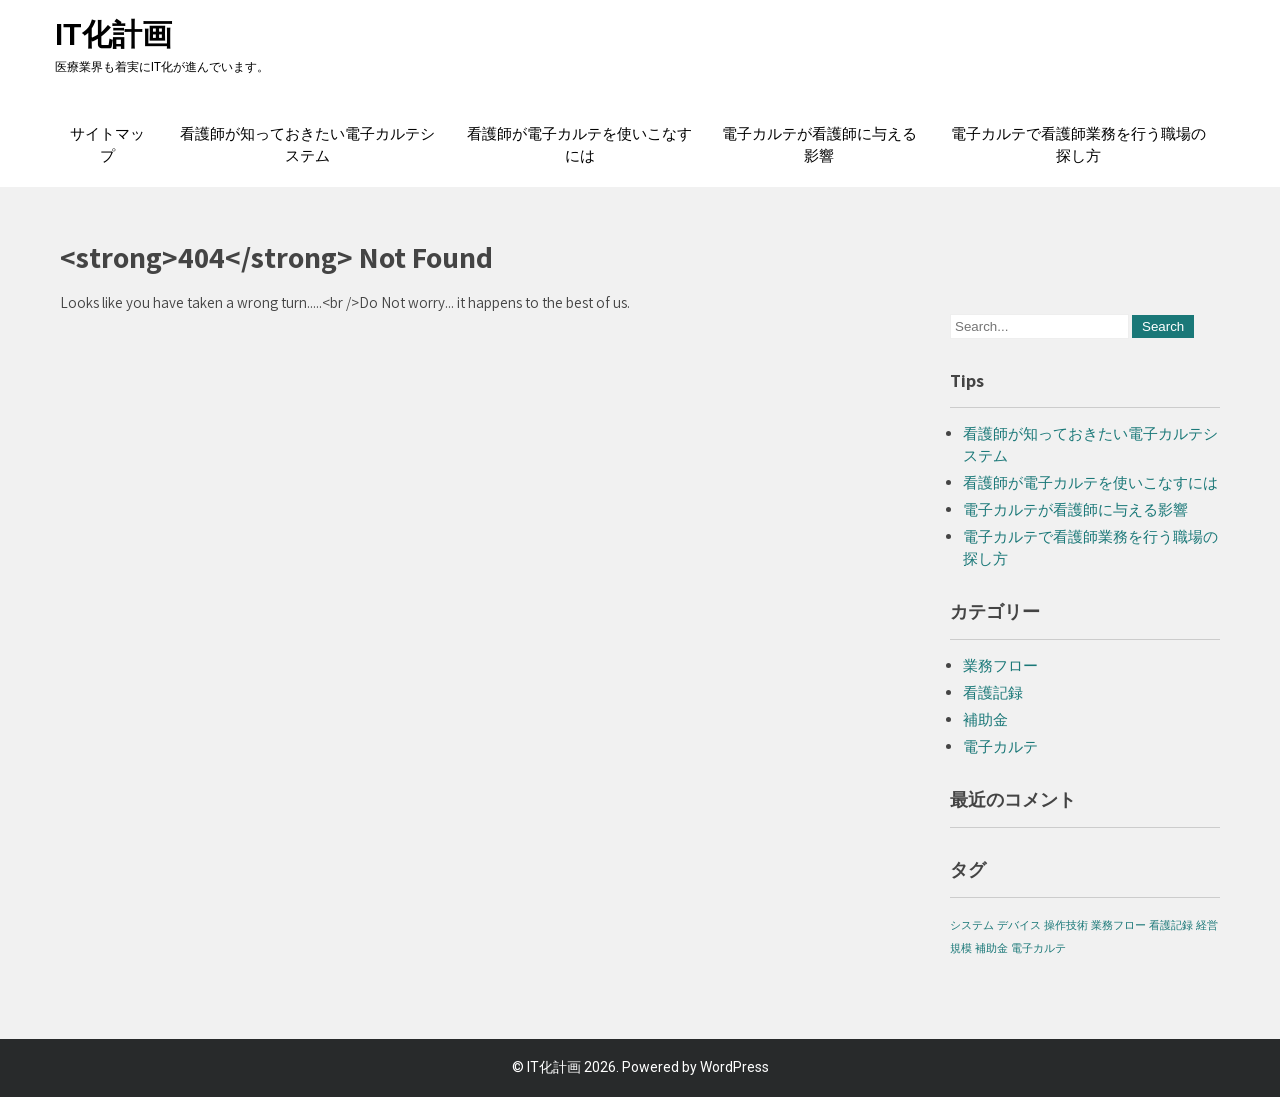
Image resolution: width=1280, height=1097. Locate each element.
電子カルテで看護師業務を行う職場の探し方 (1078, 145)
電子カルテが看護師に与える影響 (819, 145)
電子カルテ (1000, 746)
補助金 (985, 719)
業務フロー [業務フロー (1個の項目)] (1118, 925)
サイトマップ (107, 145)
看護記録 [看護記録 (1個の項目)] (1171, 925)
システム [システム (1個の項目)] (972, 925)
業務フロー (1000, 665)
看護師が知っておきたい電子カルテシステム (307, 145)
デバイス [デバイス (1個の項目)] (1019, 925)
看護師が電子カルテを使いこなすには (579, 145)
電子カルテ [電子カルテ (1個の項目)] (1038, 948)
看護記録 (993, 692)
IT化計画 (113, 34)
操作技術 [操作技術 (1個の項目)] (1066, 925)
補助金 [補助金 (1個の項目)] (991, 948)
